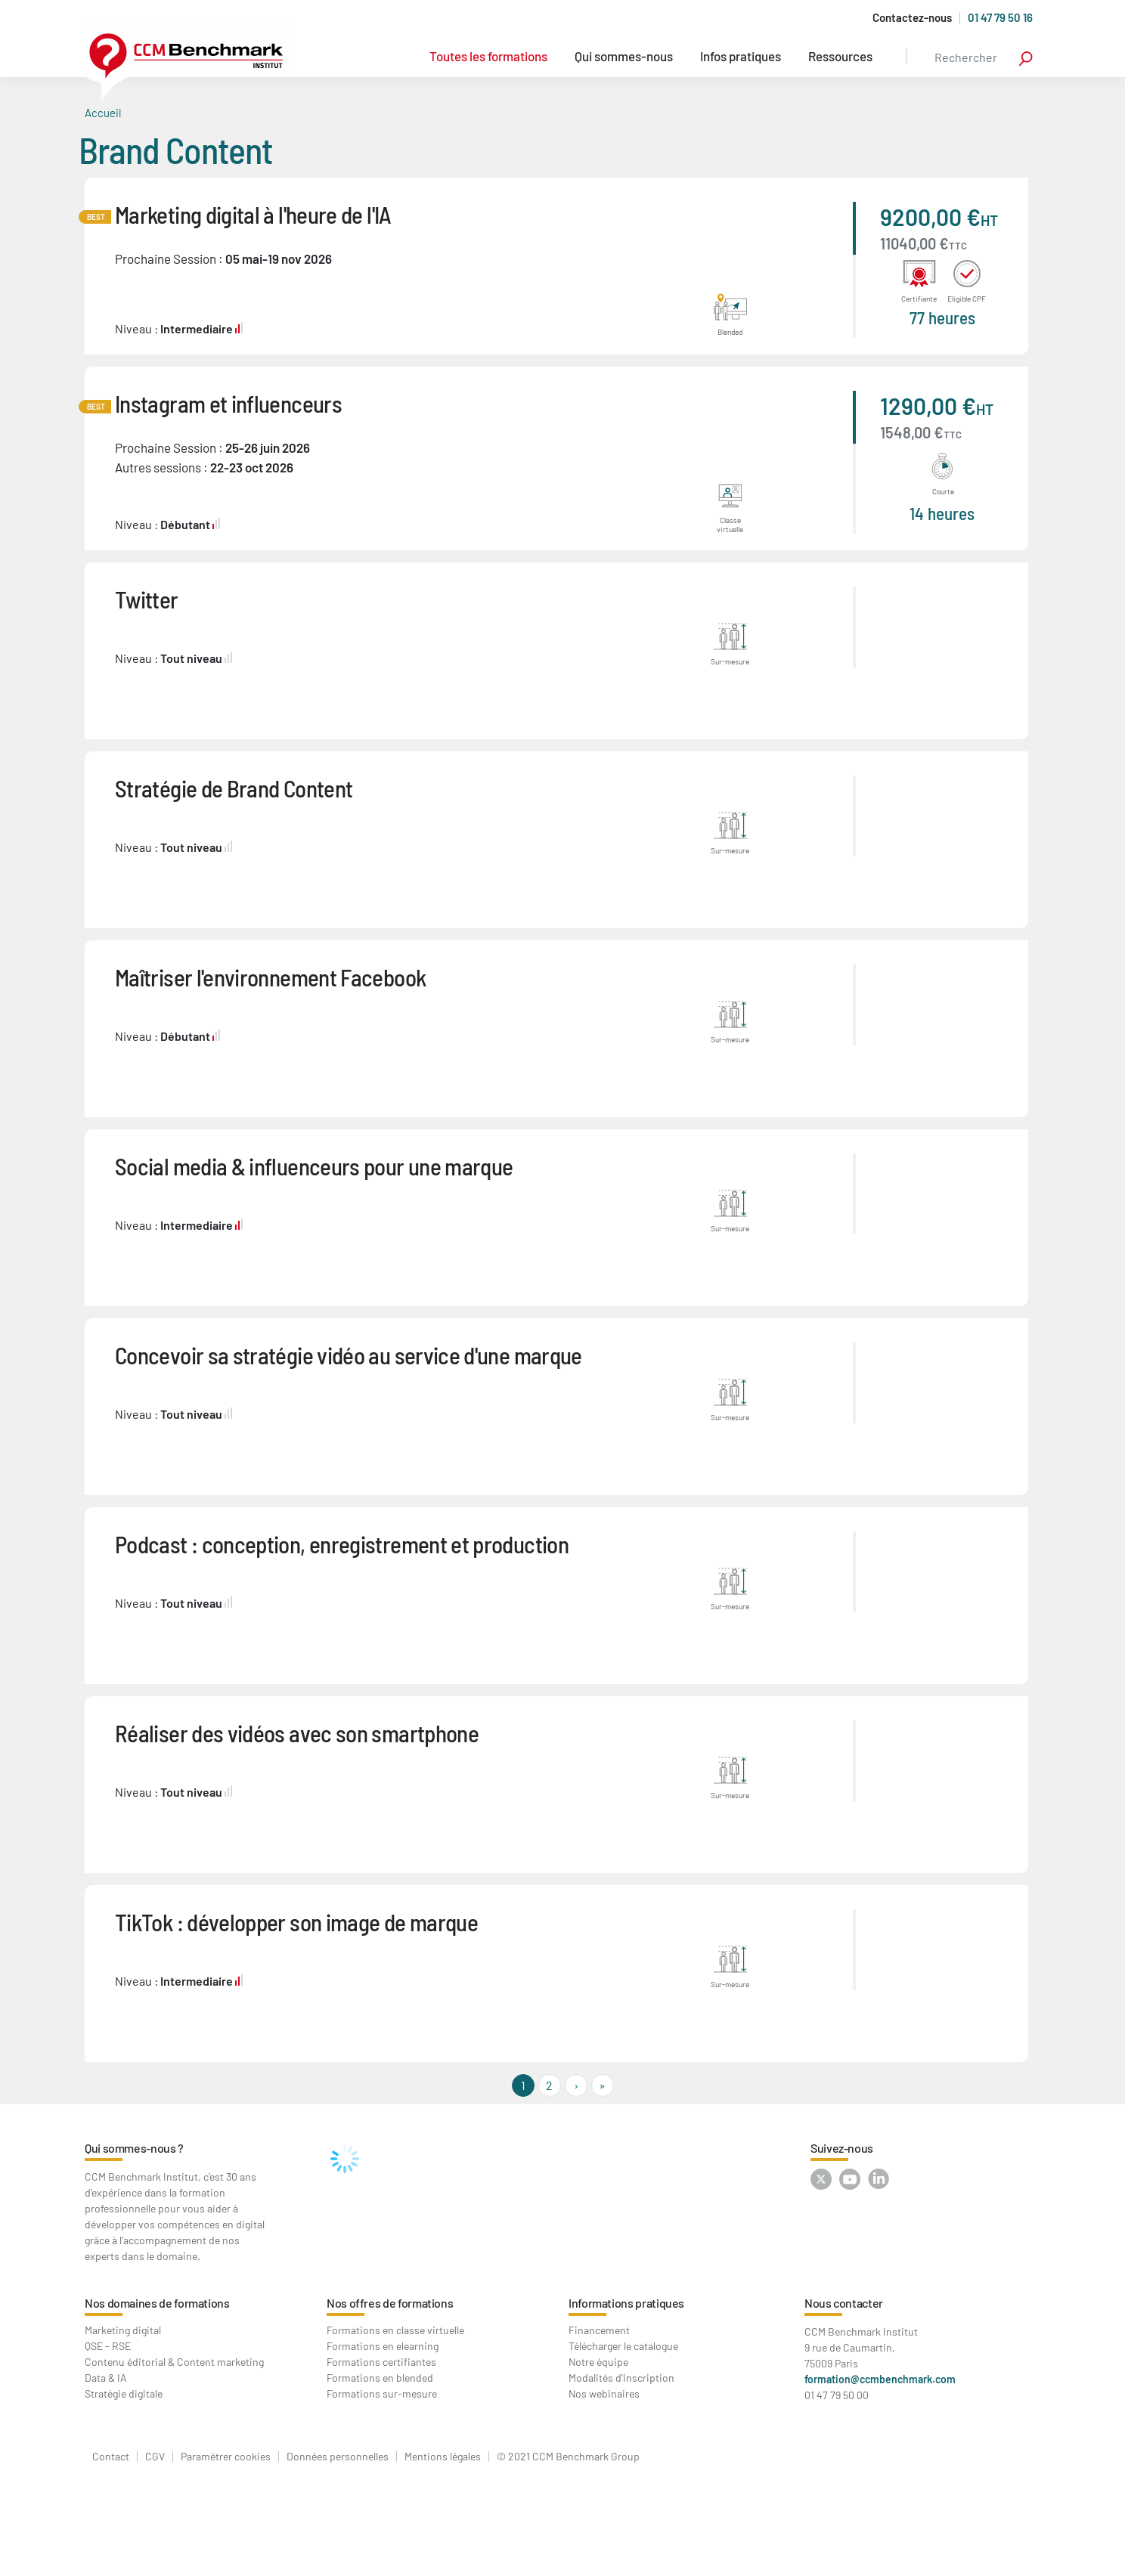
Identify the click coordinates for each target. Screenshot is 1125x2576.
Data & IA (106, 2377)
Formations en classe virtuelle (395, 2330)
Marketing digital (123, 2330)
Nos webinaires (604, 2393)
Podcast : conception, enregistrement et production (342, 1544)
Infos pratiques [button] (740, 55)
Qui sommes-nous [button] (624, 55)
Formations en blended (380, 2377)
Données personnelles (338, 2456)
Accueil (103, 112)
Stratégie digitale (124, 2393)
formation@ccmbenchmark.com (880, 2379)
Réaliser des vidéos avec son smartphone (297, 1733)
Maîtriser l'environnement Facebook (270, 977)
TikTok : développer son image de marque (296, 1922)
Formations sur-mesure (382, 2393)
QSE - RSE (108, 2345)
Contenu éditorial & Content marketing (174, 2361)
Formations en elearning (383, 2345)
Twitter (146, 599)
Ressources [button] (840, 55)
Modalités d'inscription (621, 2377)
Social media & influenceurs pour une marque (314, 1166)
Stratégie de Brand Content (233, 788)
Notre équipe (598, 2361)
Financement (599, 2330)
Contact (110, 2456)
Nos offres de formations (390, 2303)
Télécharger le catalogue (623, 2345)
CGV (155, 2456)
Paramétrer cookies (226, 2456)
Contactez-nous (912, 17)
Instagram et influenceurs (228, 403)
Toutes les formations (488, 55)
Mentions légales (442, 2456)
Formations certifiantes (381, 2361)
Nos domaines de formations (157, 2303)
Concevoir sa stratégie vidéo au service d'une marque (348, 1355)
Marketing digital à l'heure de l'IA (253, 214)
